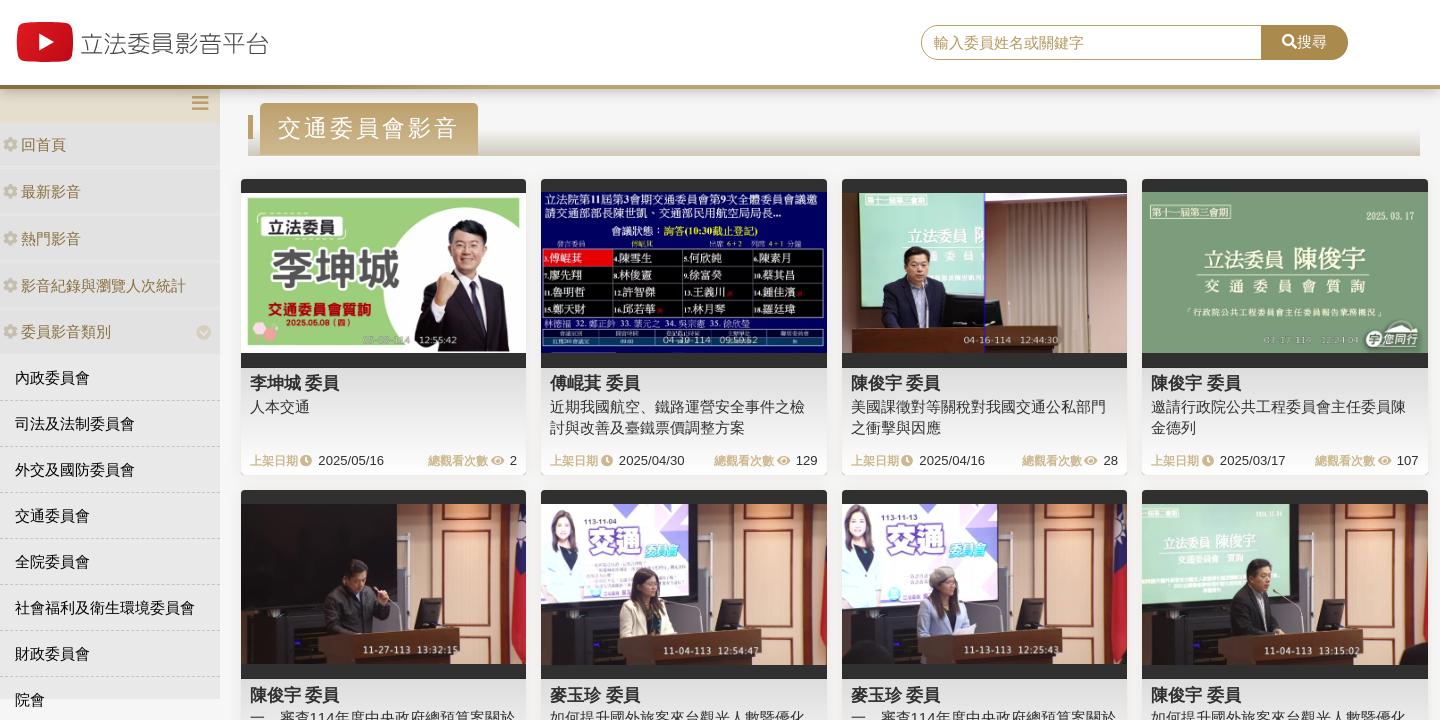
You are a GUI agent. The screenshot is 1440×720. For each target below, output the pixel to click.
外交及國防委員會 (75, 469)
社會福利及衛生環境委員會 (105, 607)
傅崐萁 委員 (595, 383)
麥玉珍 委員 (595, 695)
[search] (1091, 43)
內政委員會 (52, 377)
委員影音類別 (57, 331)
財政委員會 (52, 653)
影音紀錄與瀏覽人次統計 (94, 285)
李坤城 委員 (295, 383)
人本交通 (280, 406)
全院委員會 (52, 561)
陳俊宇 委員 (896, 383)
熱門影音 (42, 238)
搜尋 (1304, 41)
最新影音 (42, 191)
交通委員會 (52, 515)
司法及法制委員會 (75, 423)
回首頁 (34, 144)
